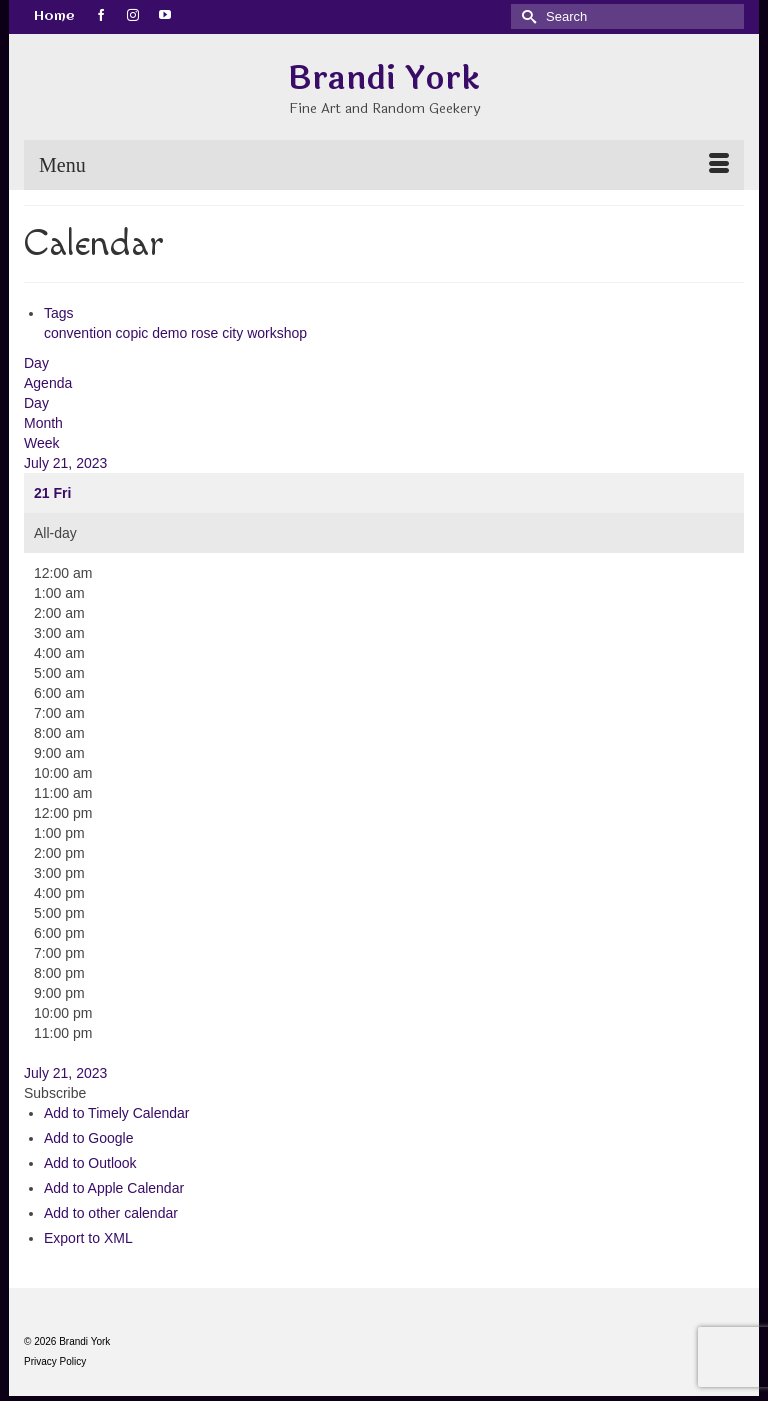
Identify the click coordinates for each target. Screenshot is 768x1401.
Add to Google (89, 1138)
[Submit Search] (526, 16)
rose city (219, 333)
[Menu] (384, 165)
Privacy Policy (55, 1361)
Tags (59, 313)
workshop (277, 333)
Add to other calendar (111, 1213)
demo (171, 333)
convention (80, 333)
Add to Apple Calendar (114, 1188)
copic (134, 333)
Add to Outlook (90, 1163)
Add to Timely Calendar (117, 1113)
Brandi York (384, 78)
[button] (55, 1093)
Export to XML (88, 1238)
